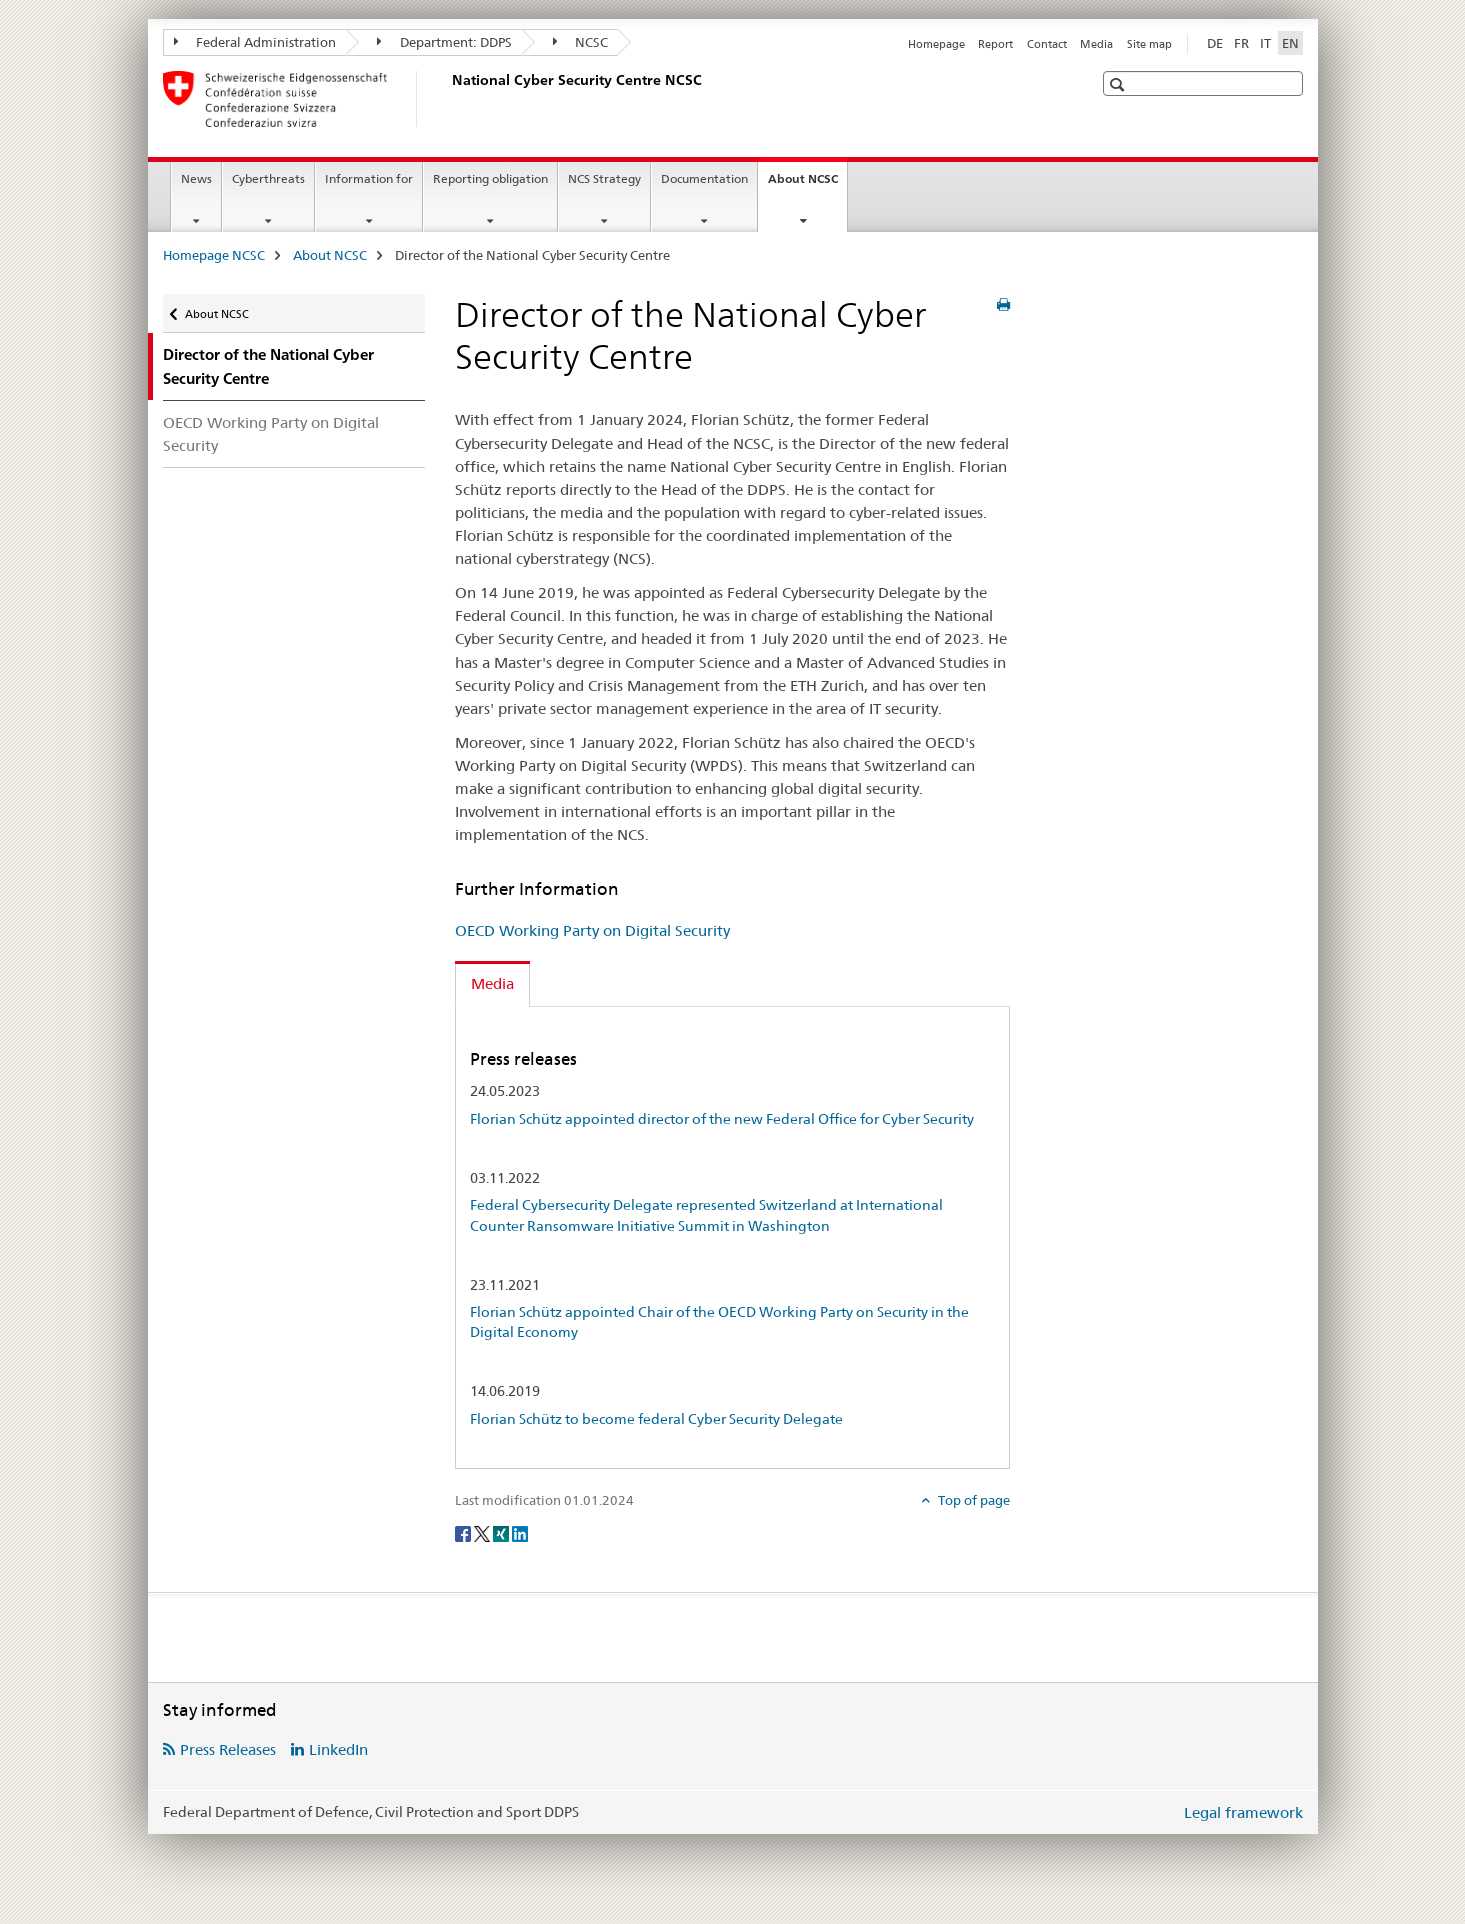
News (196, 178)
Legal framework (1243, 1812)
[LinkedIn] (520, 1533)
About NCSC (807, 185)
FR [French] (1241, 43)
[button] (1119, 84)
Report (995, 44)
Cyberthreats (268, 178)
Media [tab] (492, 983)
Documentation (704, 178)
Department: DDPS (444, 42)
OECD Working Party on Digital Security (271, 434)
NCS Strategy (604, 178)
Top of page (972, 1500)
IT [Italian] (1265, 43)
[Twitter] (483, 1533)
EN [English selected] (1290, 43)
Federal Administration (255, 42)
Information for (369, 178)
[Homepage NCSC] (448, 99)
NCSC (581, 42)
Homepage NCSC (214, 255)
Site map (1149, 44)
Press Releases (228, 1749)
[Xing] (502, 1533)
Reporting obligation (490, 178)
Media (1096, 44)
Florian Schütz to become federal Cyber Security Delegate (656, 1419)
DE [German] (1215, 43)
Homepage (936, 44)
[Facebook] (464, 1533)
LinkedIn (338, 1749)
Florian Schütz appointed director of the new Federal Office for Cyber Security (722, 1119)
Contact (1047, 44)
